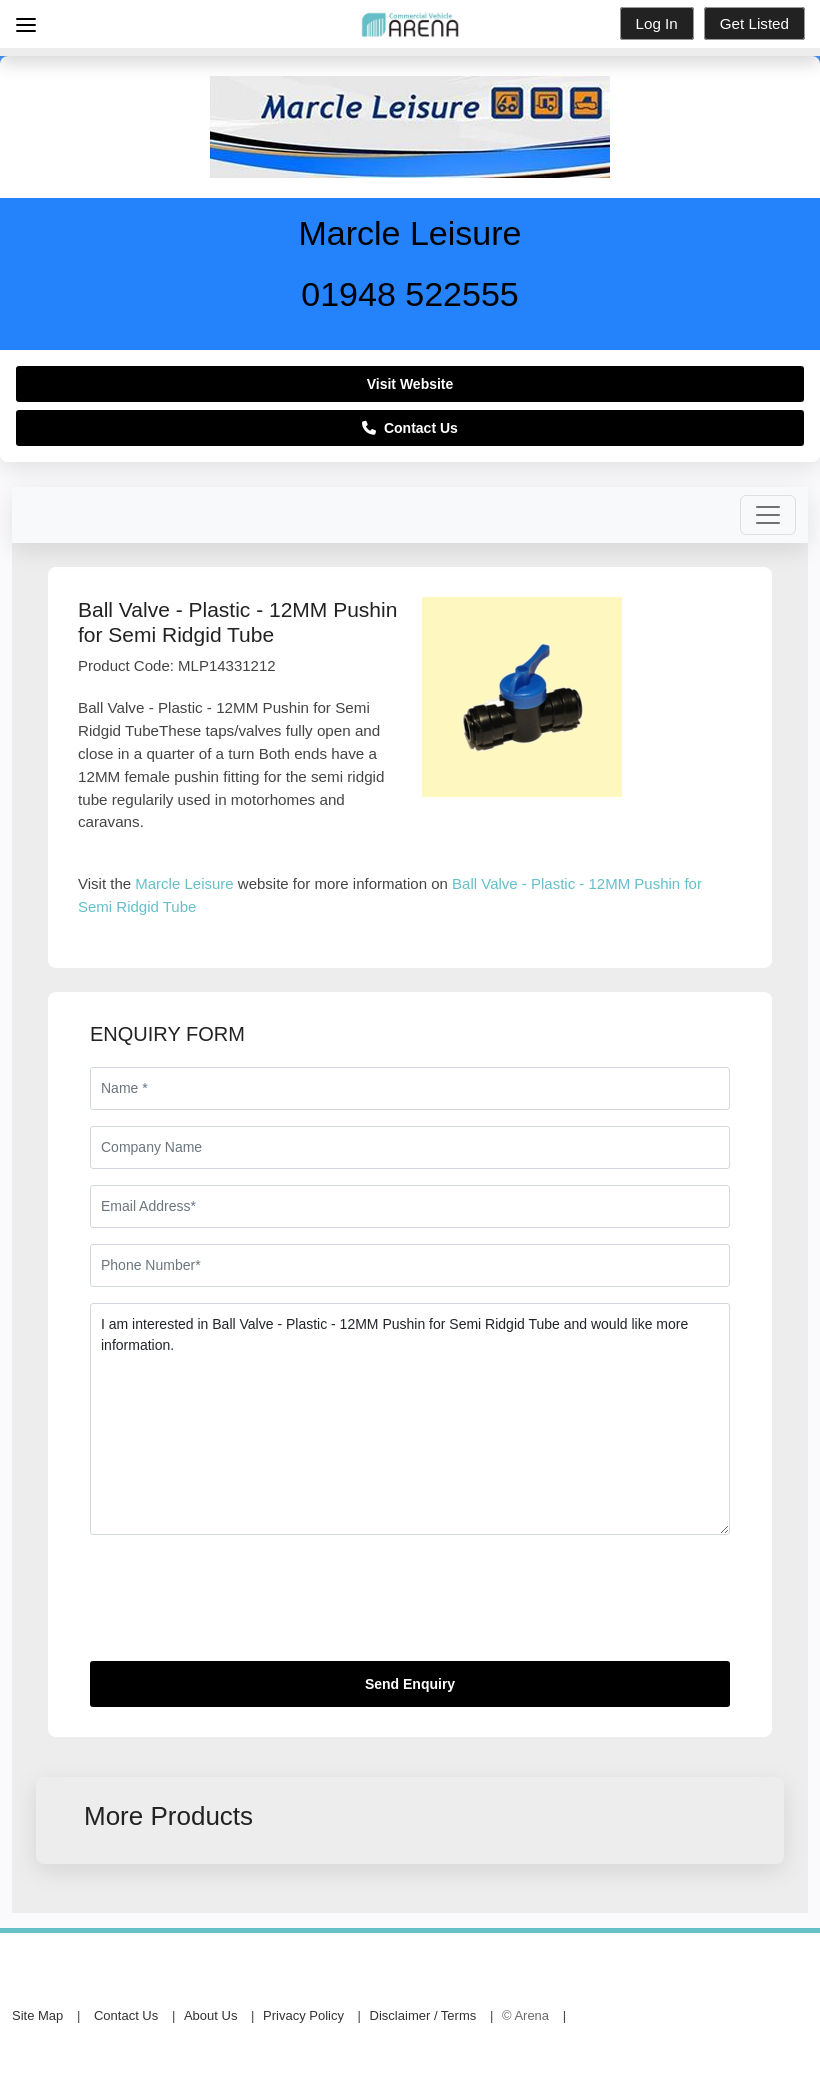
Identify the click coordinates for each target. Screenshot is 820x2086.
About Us (210, 2015)
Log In (657, 23)
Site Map (37, 2015)
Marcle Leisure (184, 883)
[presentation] (242, 1606)
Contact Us (410, 428)
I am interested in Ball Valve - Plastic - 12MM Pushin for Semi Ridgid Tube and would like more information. (410, 1419)
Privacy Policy (303, 2015)
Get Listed (754, 23)
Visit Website (410, 384)
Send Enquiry (410, 1684)
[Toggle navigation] (768, 515)
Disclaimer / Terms (423, 2015)
